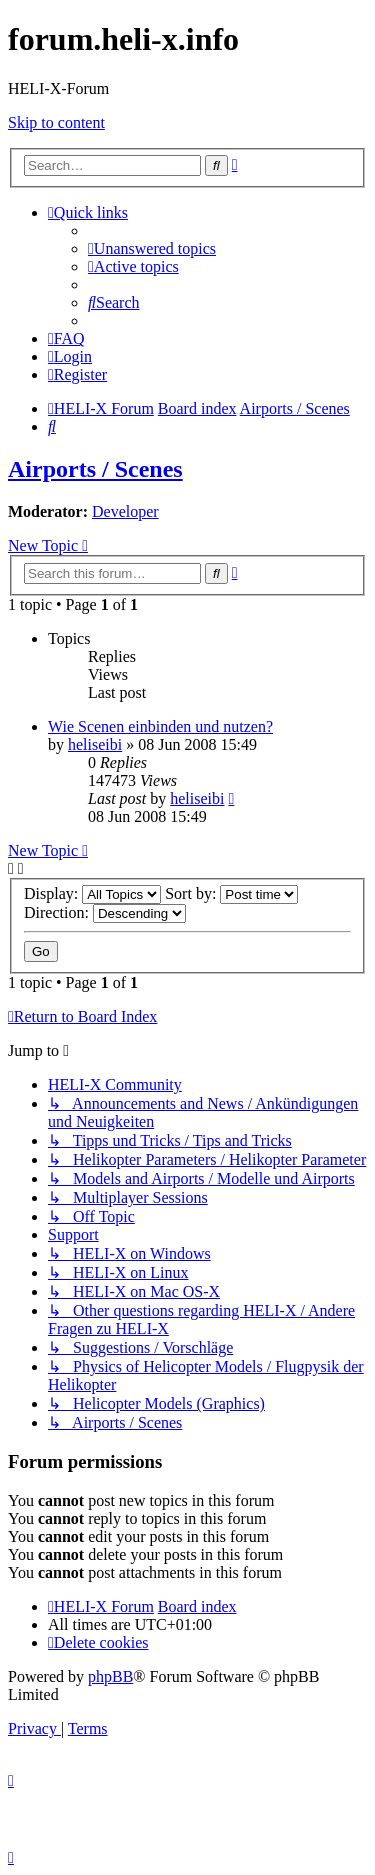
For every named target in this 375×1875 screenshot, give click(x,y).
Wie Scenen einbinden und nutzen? (160, 726)
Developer (125, 511)
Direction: (105, 912)
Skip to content (56, 122)
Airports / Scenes (95, 469)
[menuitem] (152, 248)
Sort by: (231, 893)
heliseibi (95, 744)
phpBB (110, 1676)
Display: (92, 893)
